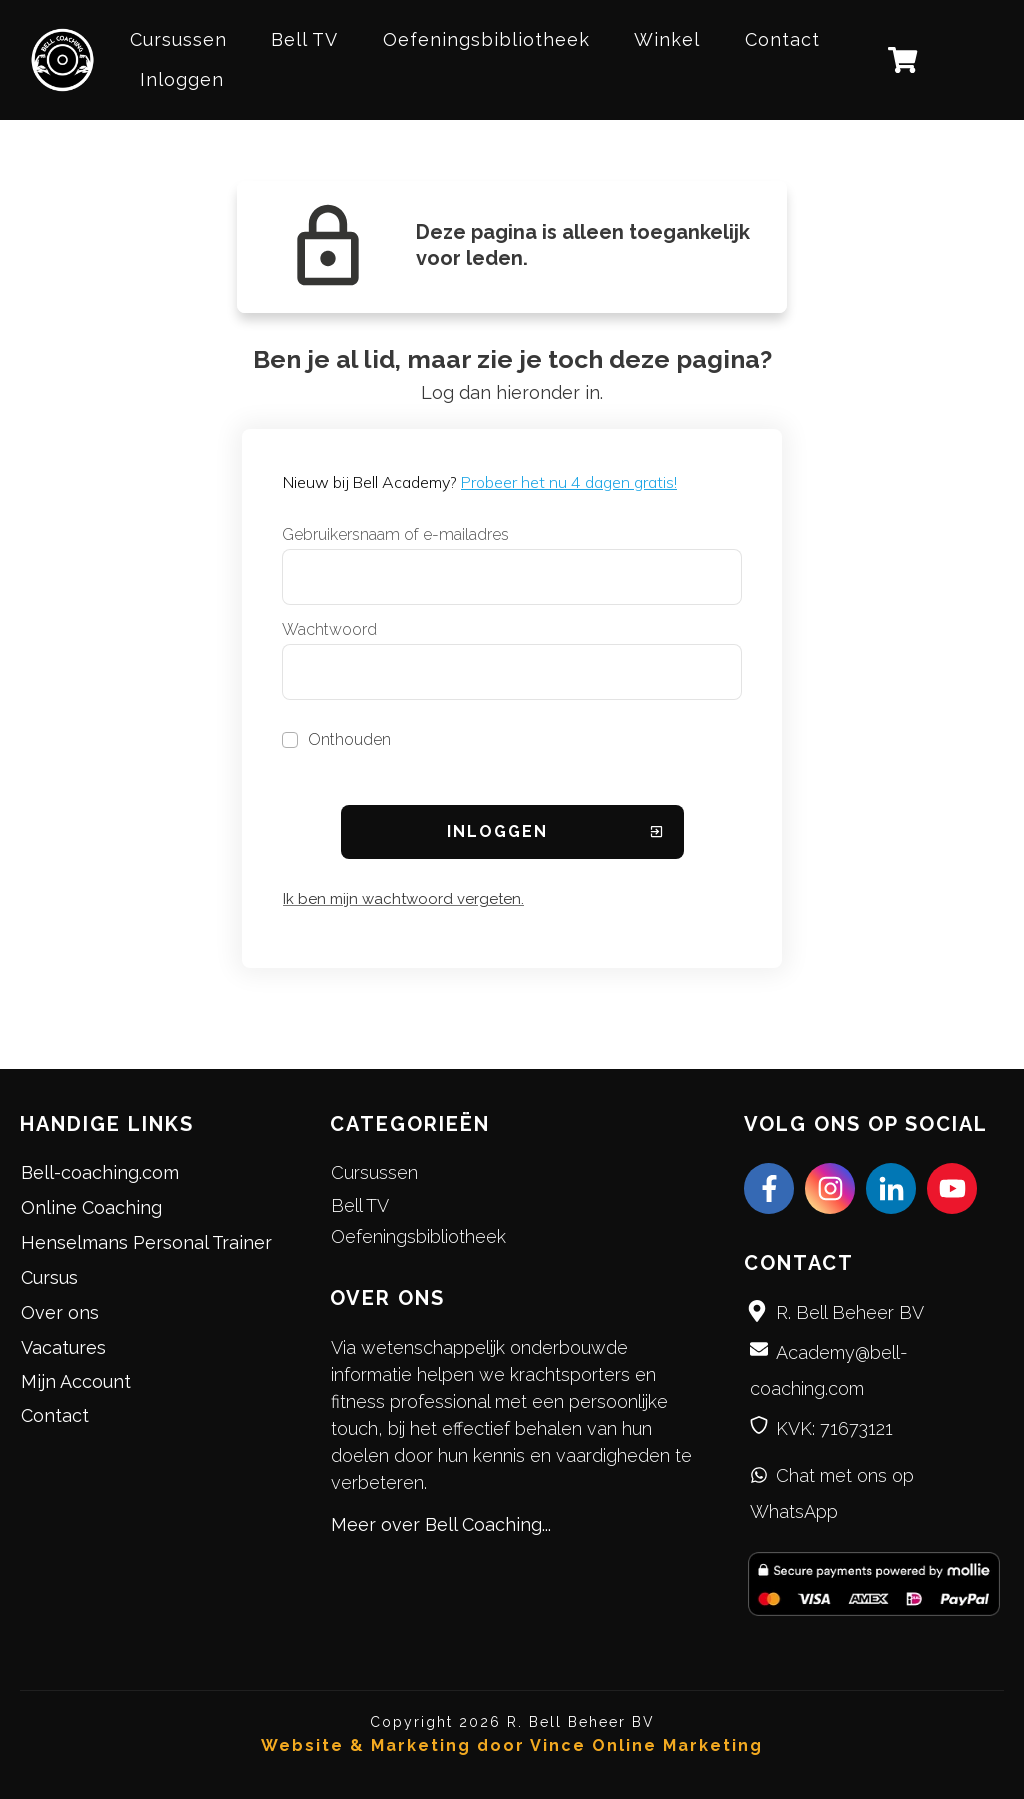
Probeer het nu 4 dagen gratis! (569, 482)
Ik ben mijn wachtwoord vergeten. (403, 899)
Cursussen (374, 1172)
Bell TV (360, 1205)
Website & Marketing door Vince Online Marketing (512, 1745)
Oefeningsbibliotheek (418, 1236)
